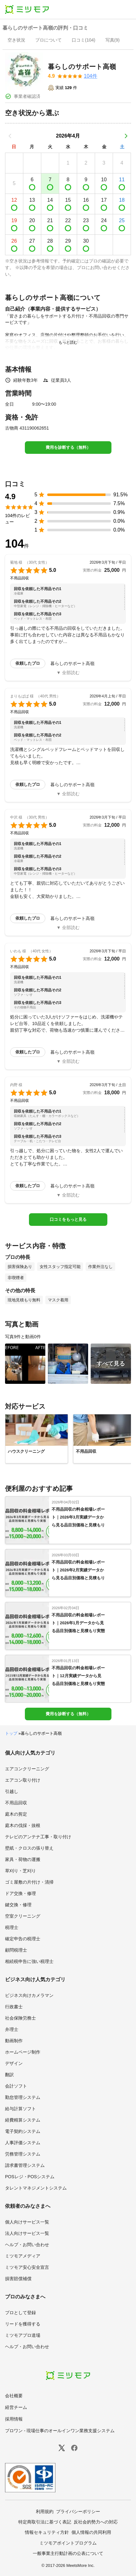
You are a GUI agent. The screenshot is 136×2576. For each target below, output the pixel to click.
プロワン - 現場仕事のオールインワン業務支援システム (60, 2430)
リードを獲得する (22, 2323)
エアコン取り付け (22, 1780)
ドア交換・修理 (20, 1893)
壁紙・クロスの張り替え (29, 1848)
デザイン (14, 2063)
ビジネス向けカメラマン (29, 1995)
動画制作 (14, 2040)
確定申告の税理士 (22, 1938)
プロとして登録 (20, 2312)
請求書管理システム (25, 2165)
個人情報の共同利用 (91, 2532)
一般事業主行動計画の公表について (68, 2553)
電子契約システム (22, 2131)
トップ (11, 1733)
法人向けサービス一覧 (27, 2233)
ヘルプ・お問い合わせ (27, 2244)
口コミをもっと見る (68, 1219)
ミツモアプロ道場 (22, 2335)
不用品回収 (16, 1802)
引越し (11, 1791)
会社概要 (14, 2395)
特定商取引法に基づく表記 (44, 2521)
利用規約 (45, 2511)
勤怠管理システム (22, 2097)
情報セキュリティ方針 (47, 2532)
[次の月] (126, 136)
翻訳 (9, 2074)
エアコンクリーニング (27, 1768)
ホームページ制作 (22, 2052)
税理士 (11, 1927)
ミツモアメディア (22, 2255)
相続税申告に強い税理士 (29, 1961)
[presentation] (16, 40)
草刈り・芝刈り (20, 1870)
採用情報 (14, 2418)
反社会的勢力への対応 (96, 2521)
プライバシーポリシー (78, 2511)
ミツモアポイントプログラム (68, 2542)
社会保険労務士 (20, 2018)
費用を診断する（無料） (68, 447)
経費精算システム (22, 2119)
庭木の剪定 (16, 1814)
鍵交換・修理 (18, 1904)
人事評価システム (22, 2142)
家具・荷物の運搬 (22, 1859)
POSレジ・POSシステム (29, 2176)
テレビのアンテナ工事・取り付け (38, 1836)
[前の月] (10, 136)
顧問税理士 (16, 1950)
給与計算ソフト (20, 2108)
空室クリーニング (22, 1916)
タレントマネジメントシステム (36, 2187)
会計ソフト (16, 2085)
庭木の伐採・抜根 (22, 1825)
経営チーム (16, 2407)
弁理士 (11, 2029)
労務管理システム (22, 2153)
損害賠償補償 (18, 2278)
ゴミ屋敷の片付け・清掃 (29, 1882)
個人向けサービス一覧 (27, 2221)
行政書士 (14, 2006)
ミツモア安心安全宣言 (27, 2267)
